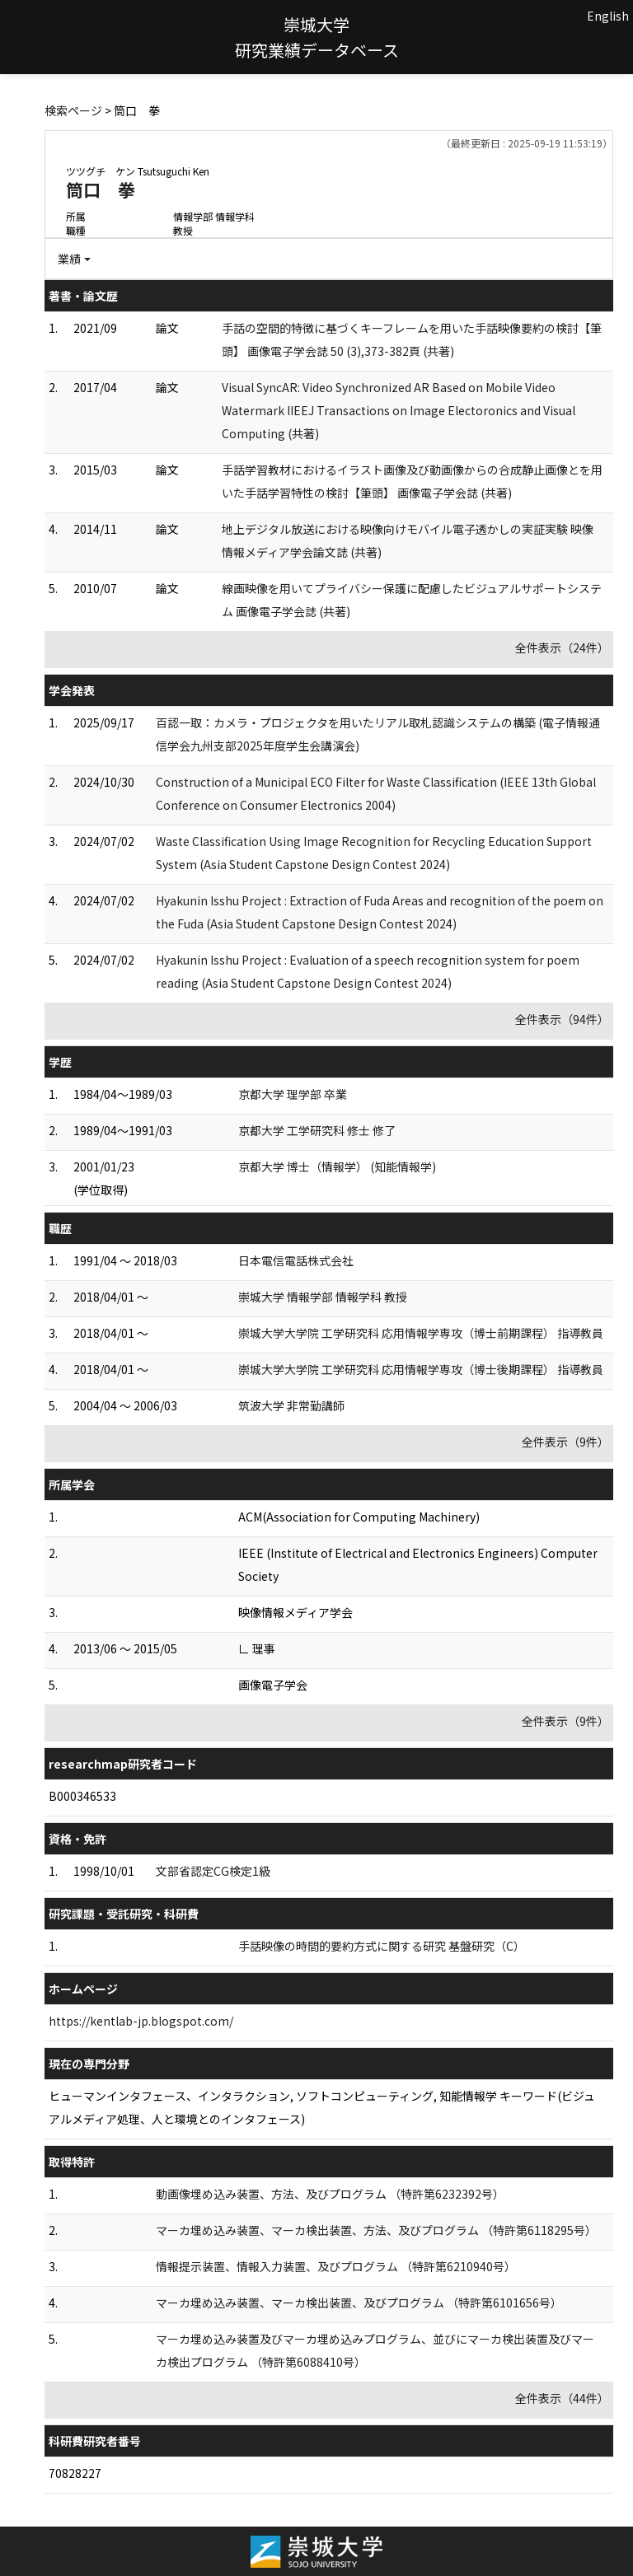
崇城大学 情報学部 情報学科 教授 (322, 1296)
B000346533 (82, 1796)
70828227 (75, 2473)
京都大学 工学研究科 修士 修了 (317, 1130)
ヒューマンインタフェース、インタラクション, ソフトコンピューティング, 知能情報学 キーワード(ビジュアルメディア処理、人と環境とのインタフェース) (322, 2107)
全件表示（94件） (562, 1019)
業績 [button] (69, 258)
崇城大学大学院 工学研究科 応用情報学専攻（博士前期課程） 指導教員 (420, 1333)
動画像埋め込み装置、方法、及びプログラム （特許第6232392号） (330, 2194)
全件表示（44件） (562, 2398)
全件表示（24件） (562, 647)
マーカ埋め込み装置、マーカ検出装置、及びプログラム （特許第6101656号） (359, 2302)
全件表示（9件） (565, 1441)
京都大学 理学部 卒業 (292, 1094)
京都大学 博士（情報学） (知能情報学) (337, 1166)
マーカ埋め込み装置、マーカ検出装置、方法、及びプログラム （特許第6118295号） (376, 2230)
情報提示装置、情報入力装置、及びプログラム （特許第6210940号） (336, 2266)
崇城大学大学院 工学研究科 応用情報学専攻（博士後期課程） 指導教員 (420, 1369)
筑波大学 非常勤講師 (291, 1405)
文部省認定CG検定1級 (213, 1871)
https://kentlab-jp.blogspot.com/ (141, 2021)
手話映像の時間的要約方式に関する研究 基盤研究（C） (381, 1946)
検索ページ (73, 110)
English (608, 15)
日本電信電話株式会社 (296, 1260)
